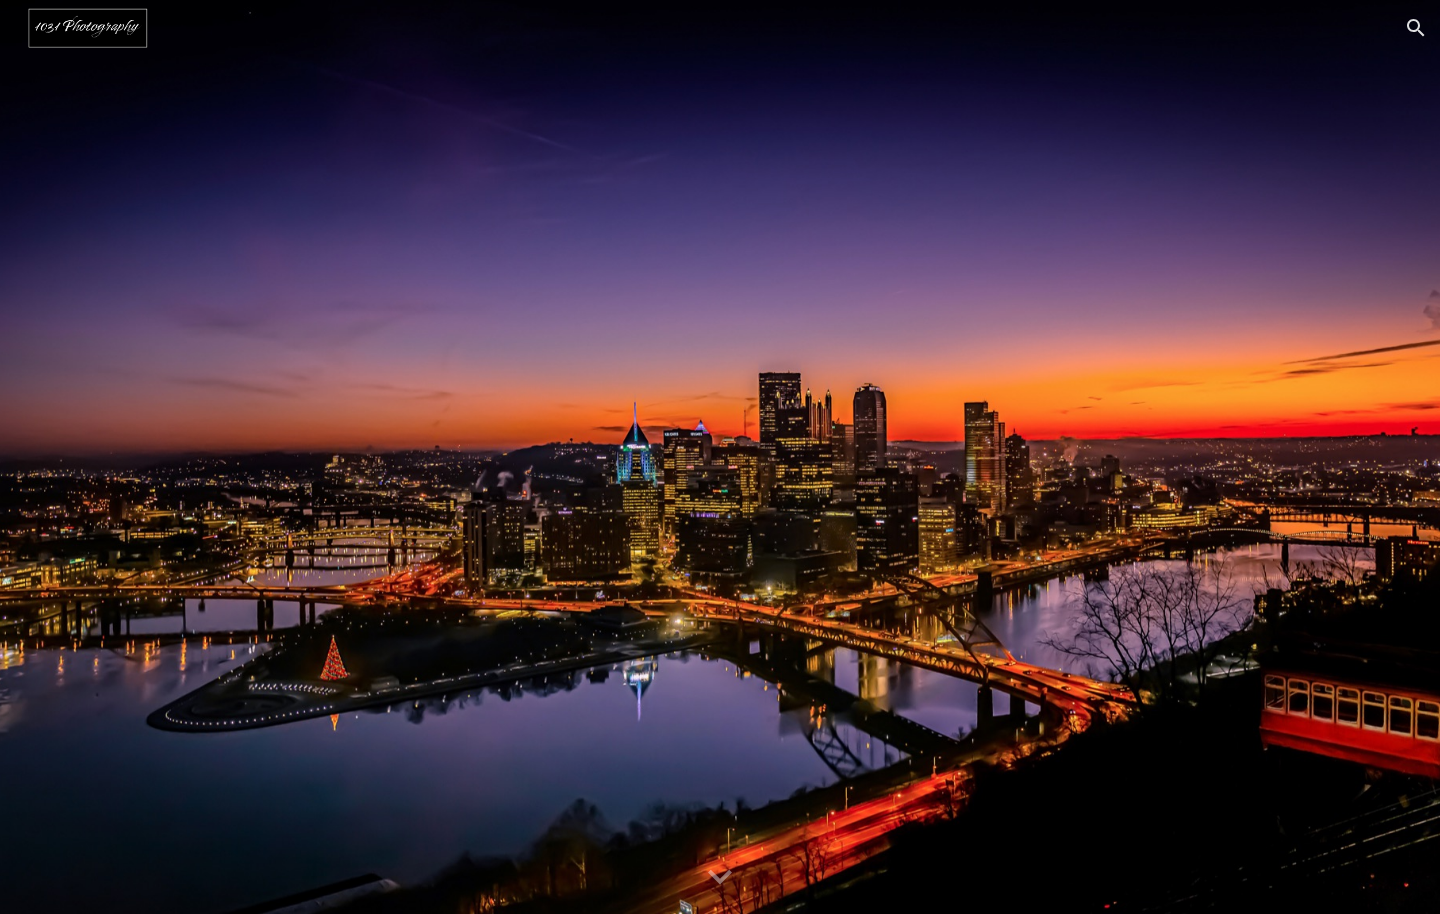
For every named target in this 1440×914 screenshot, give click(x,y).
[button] (1416, 28)
